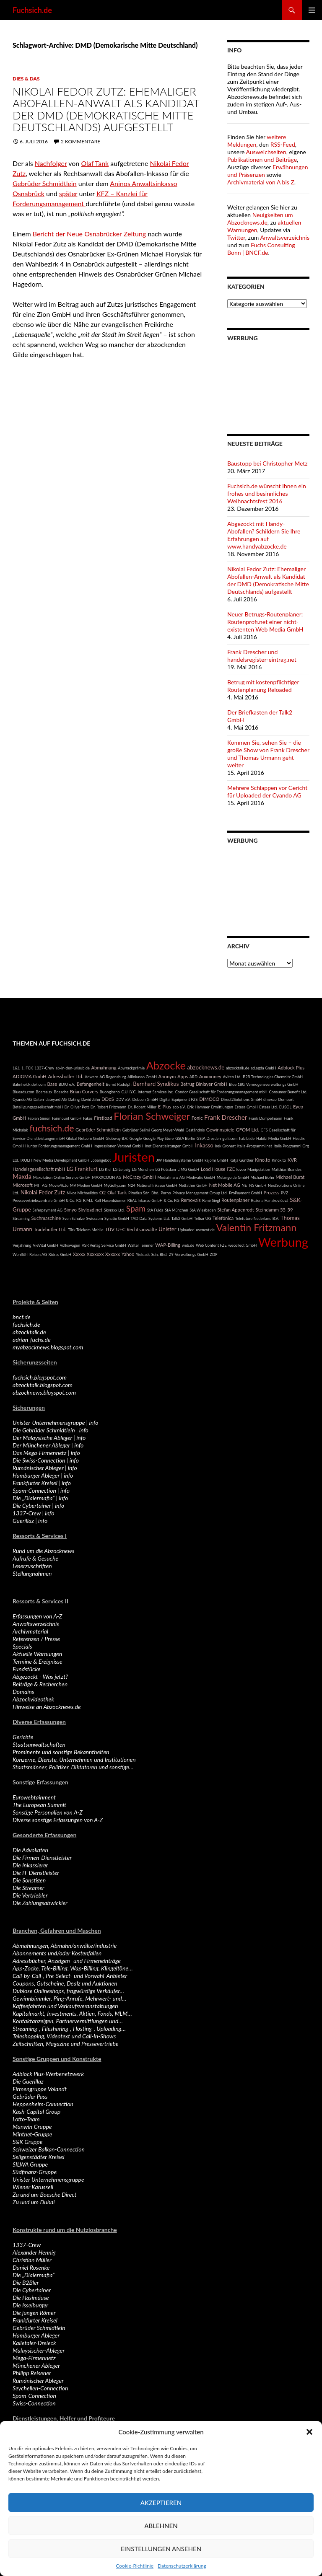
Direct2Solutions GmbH (241, 1099)
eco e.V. (179, 1107)
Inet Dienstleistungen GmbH (169, 1146)
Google (136, 1138)
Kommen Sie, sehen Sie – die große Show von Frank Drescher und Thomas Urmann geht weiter (268, 754)
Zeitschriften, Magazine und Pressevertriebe (66, 2043)
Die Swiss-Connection (39, 1460)
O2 (102, 1192)
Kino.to (262, 1159)
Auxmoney (210, 1076)
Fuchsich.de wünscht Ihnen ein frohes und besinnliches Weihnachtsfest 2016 (266, 493)
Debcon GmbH (145, 1099)
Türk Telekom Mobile (86, 1229)
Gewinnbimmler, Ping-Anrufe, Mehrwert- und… (69, 1998)
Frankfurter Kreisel (35, 1482)
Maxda (22, 1176)
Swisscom (94, 1218)
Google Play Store (158, 1138)
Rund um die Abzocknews (43, 1550)
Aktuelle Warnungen (37, 1653)
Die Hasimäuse (31, 2297)
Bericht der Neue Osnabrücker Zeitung (89, 234)
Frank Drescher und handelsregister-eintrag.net (261, 655)
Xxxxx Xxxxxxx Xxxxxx (96, 1254)
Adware (91, 1076)
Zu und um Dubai (34, 2202)
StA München (176, 1210)
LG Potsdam (166, 1169)
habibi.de (246, 1138)
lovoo (241, 1169)
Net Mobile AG (224, 1185)
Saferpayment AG (47, 1210)
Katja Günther (241, 1160)
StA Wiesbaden (203, 1210)
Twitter (236, 237)
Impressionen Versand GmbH (118, 1146)
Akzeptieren (161, 2502)
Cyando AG (22, 1099)
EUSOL (285, 1107)
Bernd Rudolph (119, 1084)
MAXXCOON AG (107, 1177)
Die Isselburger (30, 2305)
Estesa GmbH (245, 1107)
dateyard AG (56, 1099)
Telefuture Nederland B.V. (257, 1218)
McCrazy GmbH (139, 1177)
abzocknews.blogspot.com (44, 1392)
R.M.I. (88, 1200)
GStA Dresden (209, 1138)
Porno (166, 1193)
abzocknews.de (206, 1067)
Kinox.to (279, 1160)
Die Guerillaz (28, 2081)
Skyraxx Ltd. (114, 1210)
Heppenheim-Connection (43, 2103)
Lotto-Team (26, 2119)
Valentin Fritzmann (256, 1227)
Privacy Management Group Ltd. (199, 1193)
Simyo (70, 1209)
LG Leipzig (121, 1169)
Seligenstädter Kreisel (39, 2156)
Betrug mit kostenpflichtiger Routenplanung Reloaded (263, 685)
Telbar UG (202, 1218)
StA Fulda (155, 1210)
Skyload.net (90, 1209)
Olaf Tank (95, 163)
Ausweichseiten (266, 151)
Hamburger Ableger (36, 1475)
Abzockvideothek (33, 1699)
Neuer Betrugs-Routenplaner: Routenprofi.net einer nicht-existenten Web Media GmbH (265, 622)
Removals (190, 1200)
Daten (39, 1099)
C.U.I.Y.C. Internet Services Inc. (147, 1092)
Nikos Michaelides (82, 1193)
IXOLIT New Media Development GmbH (55, 1160)
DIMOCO (209, 1099)
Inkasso (204, 1145)
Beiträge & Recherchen (40, 1684)
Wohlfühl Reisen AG (30, 1254)
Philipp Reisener (32, 2373)
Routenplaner (235, 1200)
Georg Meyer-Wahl (167, 1130)
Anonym (167, 1076)
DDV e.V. (123, 1099)
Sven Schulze (73, 1218)
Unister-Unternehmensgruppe (49, 1422)
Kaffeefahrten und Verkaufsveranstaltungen (65, 2005)
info (94, 1422)
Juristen (133, 1156)
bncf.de (22, 1316)
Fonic (197, 1118)
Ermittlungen (222, 1107)
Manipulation (258, 1169)
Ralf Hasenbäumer (110, 1200)
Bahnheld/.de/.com (29, 1084)
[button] (309, 2432)
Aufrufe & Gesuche (35, 1558)
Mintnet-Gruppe (32, 2134)
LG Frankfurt (82, 1168)
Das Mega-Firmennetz (39, 1452)
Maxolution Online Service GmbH (62, 1177)
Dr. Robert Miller (142, 1107)
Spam (136, 1208)
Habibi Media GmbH (273, 1138)
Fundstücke (26, 1668)
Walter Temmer (140, 1245)
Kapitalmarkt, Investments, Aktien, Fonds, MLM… (72, 2013)
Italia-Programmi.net (254, 1146)
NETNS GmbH (254, 1185)
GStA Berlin (185, 1138)
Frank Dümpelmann (265, 1118)
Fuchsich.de (32, 10)
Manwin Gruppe (32, 2126)
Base (52, 1084)
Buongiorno (110, 1092)
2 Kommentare (80, 141)
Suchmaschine (46, 1218)
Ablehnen (160, 2525)
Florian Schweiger (152, 1116)
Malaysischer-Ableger (39, 2350)
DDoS (107, 1099)
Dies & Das (26, 78)
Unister (167, 1229)
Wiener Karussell (33, 2186)
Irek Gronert (225, 1146)
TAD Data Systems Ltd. (150, 1218)
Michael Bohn (262, 1177)
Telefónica (223, 1218)
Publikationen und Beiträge (262, 159)
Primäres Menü (312, 10)
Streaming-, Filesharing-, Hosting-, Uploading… (69, 2028)
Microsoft (23, 1185)
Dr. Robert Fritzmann (109, 1107)
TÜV (109, 1229)
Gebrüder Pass (30, 2096)
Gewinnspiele (220, 1129)
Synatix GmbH (116, 1218)
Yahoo (128, 1254)
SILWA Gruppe (30, 2164)
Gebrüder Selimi (136, 1130)
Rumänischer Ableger (38, 1467)
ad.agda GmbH (263, 1068)
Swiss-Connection (34, 2403)
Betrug (187, 1084)
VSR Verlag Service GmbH (104, 1245)
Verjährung (22, 1245)
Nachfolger (51, 163)
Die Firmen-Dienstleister (42, 1857)
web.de (188, 1245)
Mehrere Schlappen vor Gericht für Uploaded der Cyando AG (267, 791)
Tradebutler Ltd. (50, 1229)
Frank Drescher (225, 1117)
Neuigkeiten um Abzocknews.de (260, 218)
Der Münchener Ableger (41, 1445)
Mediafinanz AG (170, 1177)
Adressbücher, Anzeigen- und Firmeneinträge (67, 1960)
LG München (142, 1169)
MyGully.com (115, 1185)
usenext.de (205, 1229)
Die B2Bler (26, 2282)
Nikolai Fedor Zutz (43, 1192)
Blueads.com (23, 1092)
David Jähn (90, 1099)
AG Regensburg (112, 1076)
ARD (193, 1076)
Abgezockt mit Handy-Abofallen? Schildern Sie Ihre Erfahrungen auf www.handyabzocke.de (263, 535)
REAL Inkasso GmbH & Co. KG (153, 1200)
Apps (182, 1076)
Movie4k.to (59, 1185)
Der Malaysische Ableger (42, 1437)
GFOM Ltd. (247, 1129)
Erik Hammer (198, 1107)
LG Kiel (105, 1169)
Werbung (283, 1242)
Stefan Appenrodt (235, 1209)
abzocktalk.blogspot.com (43, 1384)
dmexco (270, 1099)
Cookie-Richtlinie (134, 2566)
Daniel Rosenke (31, 2267)
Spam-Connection (34, 1490)
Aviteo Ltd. (232, 1076)
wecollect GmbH (242, 1245)
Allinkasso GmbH (142, 1076)
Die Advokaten (30, 1850)
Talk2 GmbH (181, 1218)
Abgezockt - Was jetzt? (40, 1676)
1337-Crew (44, 1068)
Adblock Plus (291, 1067)
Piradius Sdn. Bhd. (143, 1193)
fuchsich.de (51, 1128)
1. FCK (27, 1068)
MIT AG (40, 1185)
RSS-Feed (282, 144)
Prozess (272, 1192)
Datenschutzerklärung (182, 2566)
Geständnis (195, 1130)
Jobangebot (101, 1160)
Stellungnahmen (32, 1573)
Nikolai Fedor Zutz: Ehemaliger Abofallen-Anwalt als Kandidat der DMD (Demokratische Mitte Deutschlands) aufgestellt (106, 109)
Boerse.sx (44, 1092)
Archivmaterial (30, 1631)
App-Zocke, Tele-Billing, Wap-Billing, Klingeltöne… (73, 1968)
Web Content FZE (211, 1245)
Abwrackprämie (131, 1068)
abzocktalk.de (237, 1068)
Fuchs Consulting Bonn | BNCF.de (261, 248)
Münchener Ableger (36, 2365)
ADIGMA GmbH (30, 1076)
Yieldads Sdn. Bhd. (151, 1254)
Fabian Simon (39, 1118)
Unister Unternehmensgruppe (48, 2179)
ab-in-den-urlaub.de (73, 1068)
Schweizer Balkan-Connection (49, 2149)
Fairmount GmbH (67, 1118)
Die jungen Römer (34, 2312)
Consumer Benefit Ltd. (288, 1092)
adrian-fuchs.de (32, 1339)
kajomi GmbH (216, 1160)
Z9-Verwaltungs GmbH (188, 1254)
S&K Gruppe (27, 2141)
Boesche (61, 1092)
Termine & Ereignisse (37, 1661)
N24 (131, 1185)
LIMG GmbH (188, 1169)
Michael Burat (289, 1177)
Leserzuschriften (32, 1565)
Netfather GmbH (193, 1185)
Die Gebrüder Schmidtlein (44, 1430)
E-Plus (164, 1106)
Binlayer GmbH (211, 1084)
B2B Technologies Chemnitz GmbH (273, 1076)
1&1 (16, 1068)
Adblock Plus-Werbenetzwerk (48, 2073)
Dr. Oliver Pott (76, 1107)
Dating (74, 1099)
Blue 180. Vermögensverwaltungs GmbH (264, 1084)
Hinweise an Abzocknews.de (47, 1706)
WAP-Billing (167, 1245)
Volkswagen (70, 1245)
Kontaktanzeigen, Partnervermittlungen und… (68, 2021)
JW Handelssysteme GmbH (179, 1160)
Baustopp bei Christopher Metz (267, 463)
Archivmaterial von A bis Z (260, 182)
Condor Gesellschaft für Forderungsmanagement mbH (221, 1092)
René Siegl (211, 1200)
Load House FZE (218, 1169)
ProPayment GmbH (245, 1193)
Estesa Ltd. (268, 1107)
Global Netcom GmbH (85, 1138)
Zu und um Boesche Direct (45, 2194)
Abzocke (166, 1065)
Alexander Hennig (34, 2252)
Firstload (103, 1118)
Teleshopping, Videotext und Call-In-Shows (64, 2036)
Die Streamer (28, 1887)
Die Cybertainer (32, 1505)
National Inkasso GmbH (157, 1185)
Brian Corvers (84, 1091)
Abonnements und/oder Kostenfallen (57, 1953)
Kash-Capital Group (36, 2111)
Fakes (88, 1118)
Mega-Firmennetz (34, 2357)
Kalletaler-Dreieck (34, 2342)
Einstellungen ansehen (161, 2549)
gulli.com (229, 1138)
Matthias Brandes (286, 1169)
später (68, 193)
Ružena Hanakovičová (269, 1200)
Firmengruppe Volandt (40, 2088)
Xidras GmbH (60, 1254)
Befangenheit (90, 1084)
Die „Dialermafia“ (34, 1498)
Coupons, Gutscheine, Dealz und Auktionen (65, 1983)
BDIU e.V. (67, 1084)
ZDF (213, 1254)
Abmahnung (103, 1067)
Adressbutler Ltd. (65, 1076)
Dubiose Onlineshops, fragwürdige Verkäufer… (68, 1990)
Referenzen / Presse (36, 1638)
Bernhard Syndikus (156, 1083)
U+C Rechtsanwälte (136, 1229)
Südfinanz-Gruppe (35, 2171)
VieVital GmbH (45, 1245)
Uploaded (186, 1229)
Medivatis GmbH (200, 1177)
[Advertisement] (268, 382)
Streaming (21, 1218)
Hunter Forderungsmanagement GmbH (58, 1146)
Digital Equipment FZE (178, 1099)
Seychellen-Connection (40, 2388)
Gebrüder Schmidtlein (45, 183)
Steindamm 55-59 (274, 1209)
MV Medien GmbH (86, 1185)
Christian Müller (32, 2259)
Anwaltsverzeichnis (284, 237)
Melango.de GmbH (233, 1177)
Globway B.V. (117, 1138)
